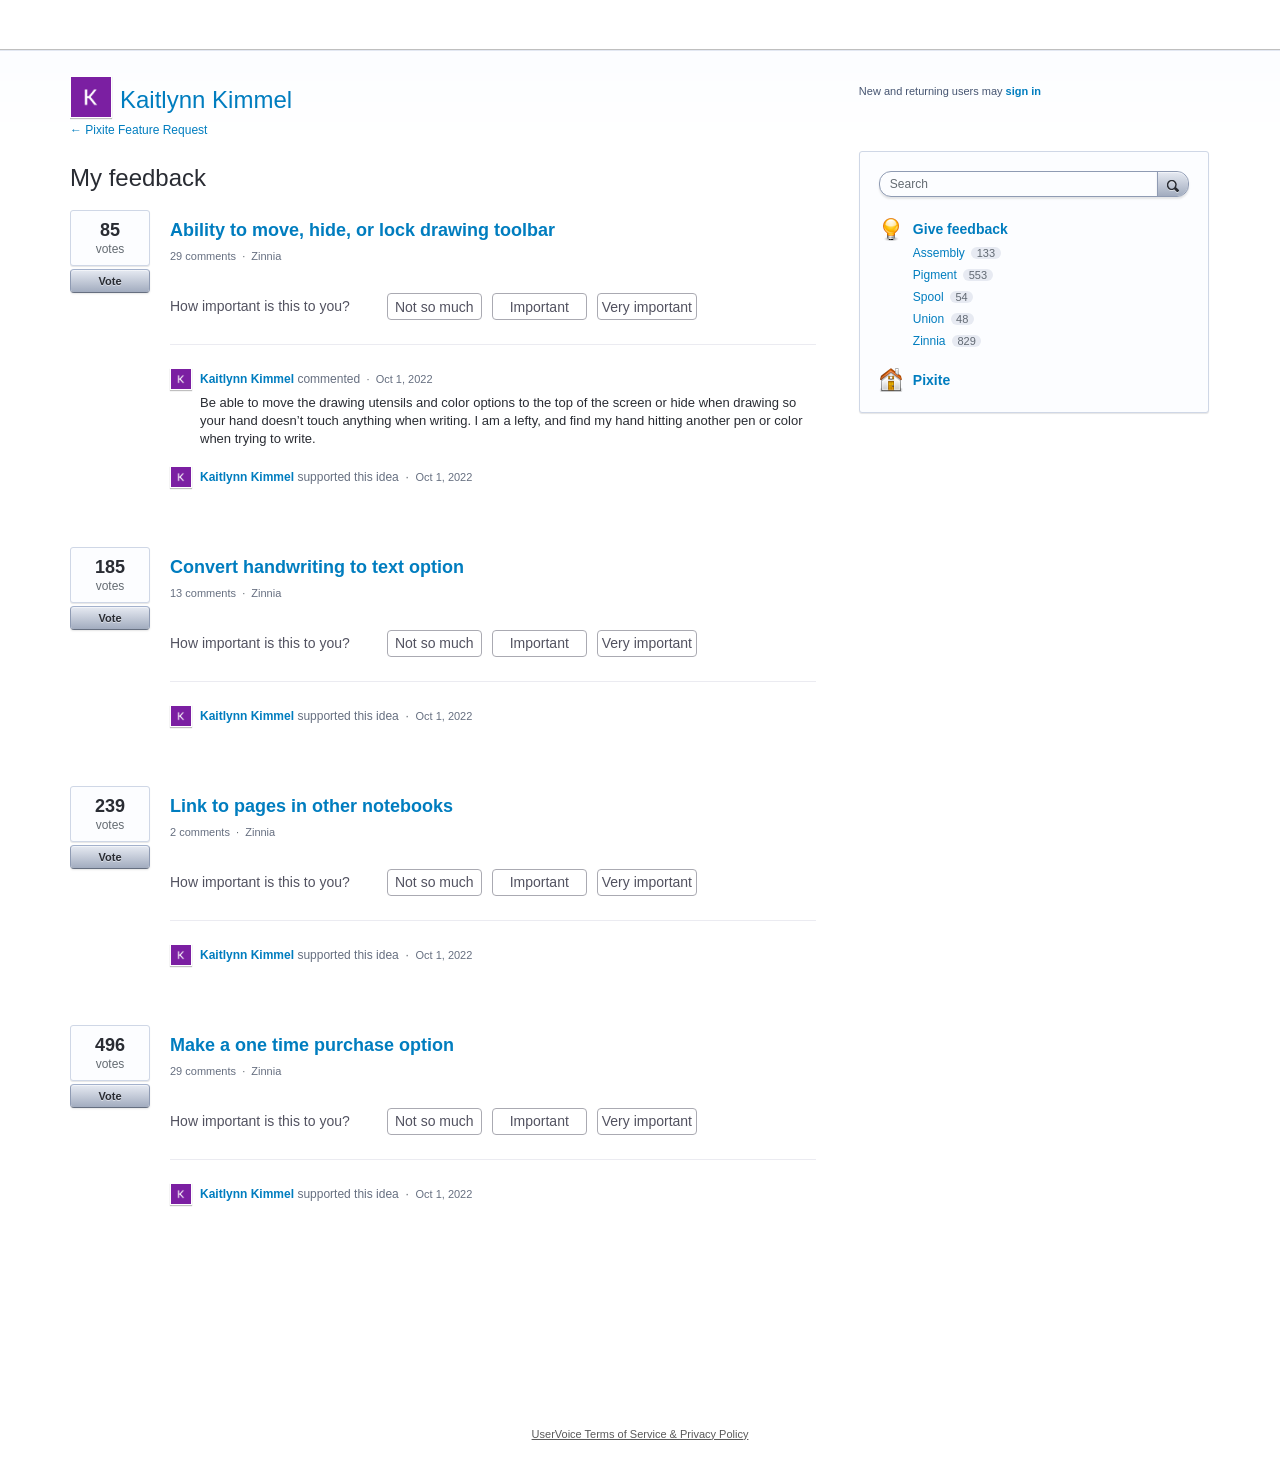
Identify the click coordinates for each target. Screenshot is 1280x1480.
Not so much (438, 310)
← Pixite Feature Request (138, 130)
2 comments (200, 832)
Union (930, 319)
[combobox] (1023, 184)
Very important (649, 310)
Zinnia (266, 256)
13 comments (203, 593)
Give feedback (960, 229)
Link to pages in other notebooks (311, 806)
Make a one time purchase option (312, 1045)
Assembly (940, 253)
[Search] (1173, 183)
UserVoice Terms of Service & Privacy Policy (640, 1434)
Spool (930, 297)
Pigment (936, 275)
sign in (1023, 91)
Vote (109, 281)
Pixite (931, 380)
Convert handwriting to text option (317, 567)
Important (548, 310)
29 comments (203, 256)
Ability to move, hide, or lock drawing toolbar (362, 230)
